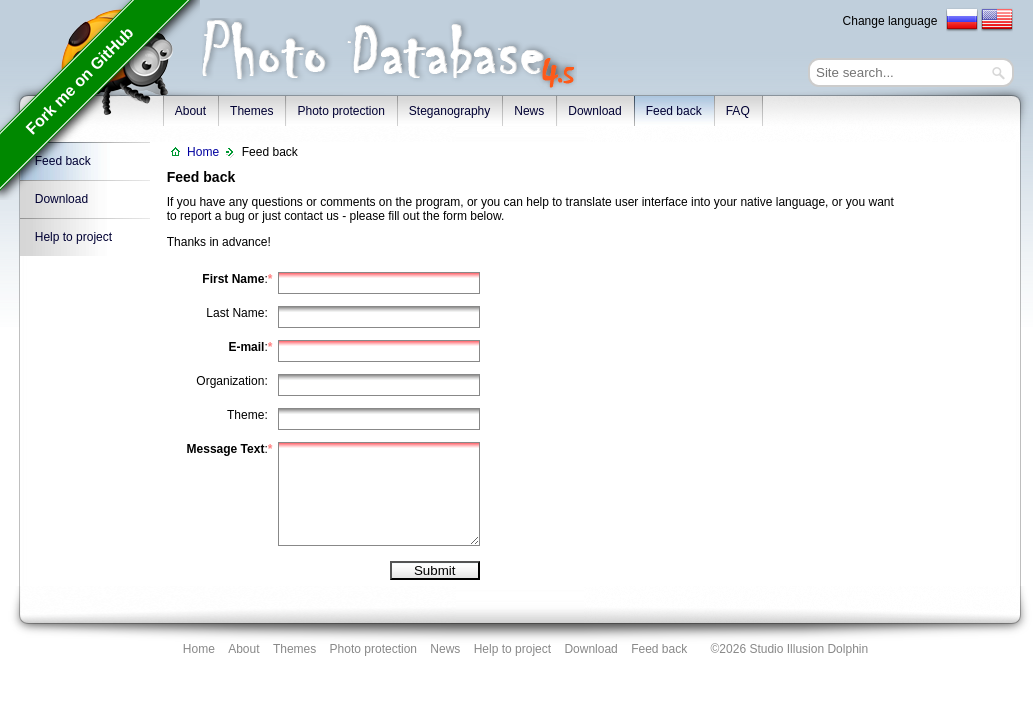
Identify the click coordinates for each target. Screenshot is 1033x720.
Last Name (235, 313)
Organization (230, 381)
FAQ (738, 111)
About (243, 649)
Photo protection (340, 111)
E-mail (246, 347)
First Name (233, 279)
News (529, 111)
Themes (251, 111)
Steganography (449, 111)
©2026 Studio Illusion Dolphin (790, 649)
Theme (245, 415)
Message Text (226, 449)
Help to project (73, 237)
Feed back (674, 111)
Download (594, 111)
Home (203, 152)
